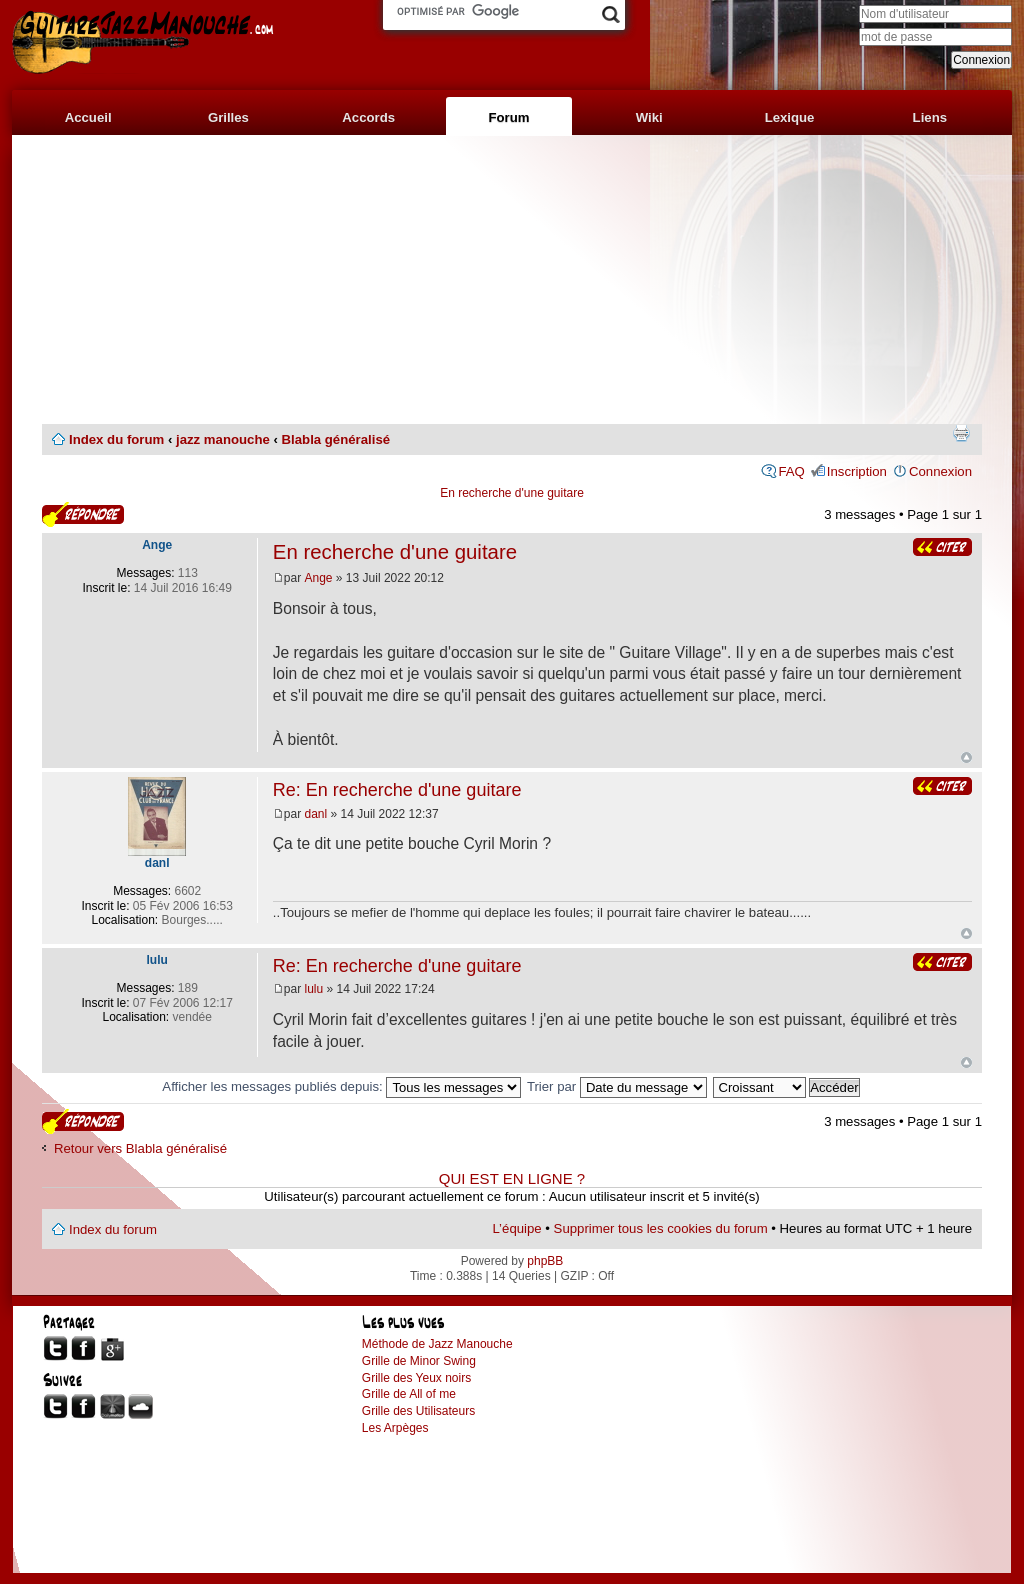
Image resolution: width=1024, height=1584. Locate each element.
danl (316, 814)
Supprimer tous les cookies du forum (661, 1228)
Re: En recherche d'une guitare (397, 790)
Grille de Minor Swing (419, 1361)
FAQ (791, 471)
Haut (966, 757)
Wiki (649, 117)
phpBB (545, 1261)
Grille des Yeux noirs (416, 1378)
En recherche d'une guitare (512, 493)
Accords (368, 117)
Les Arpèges (395, 1428)
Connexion (940, 471)
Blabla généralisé (336, 439)
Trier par (617, 1086)
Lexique (790, 117)
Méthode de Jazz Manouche (437, 1344)
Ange (319, 578)
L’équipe (517, 1228)
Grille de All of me (409, 1394)
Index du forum (116, 439)
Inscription (857, 471)
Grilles (228, 117)
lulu (314, 989)
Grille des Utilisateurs (418, 1411)
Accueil (88, 117)
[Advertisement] (512, 280)
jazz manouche (223, 439)
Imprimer (961, 433)
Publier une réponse (83, 514)
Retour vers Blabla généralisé (140, 1148)
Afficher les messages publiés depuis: (341, 1086)
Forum (508, 117)
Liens (930, 117)
